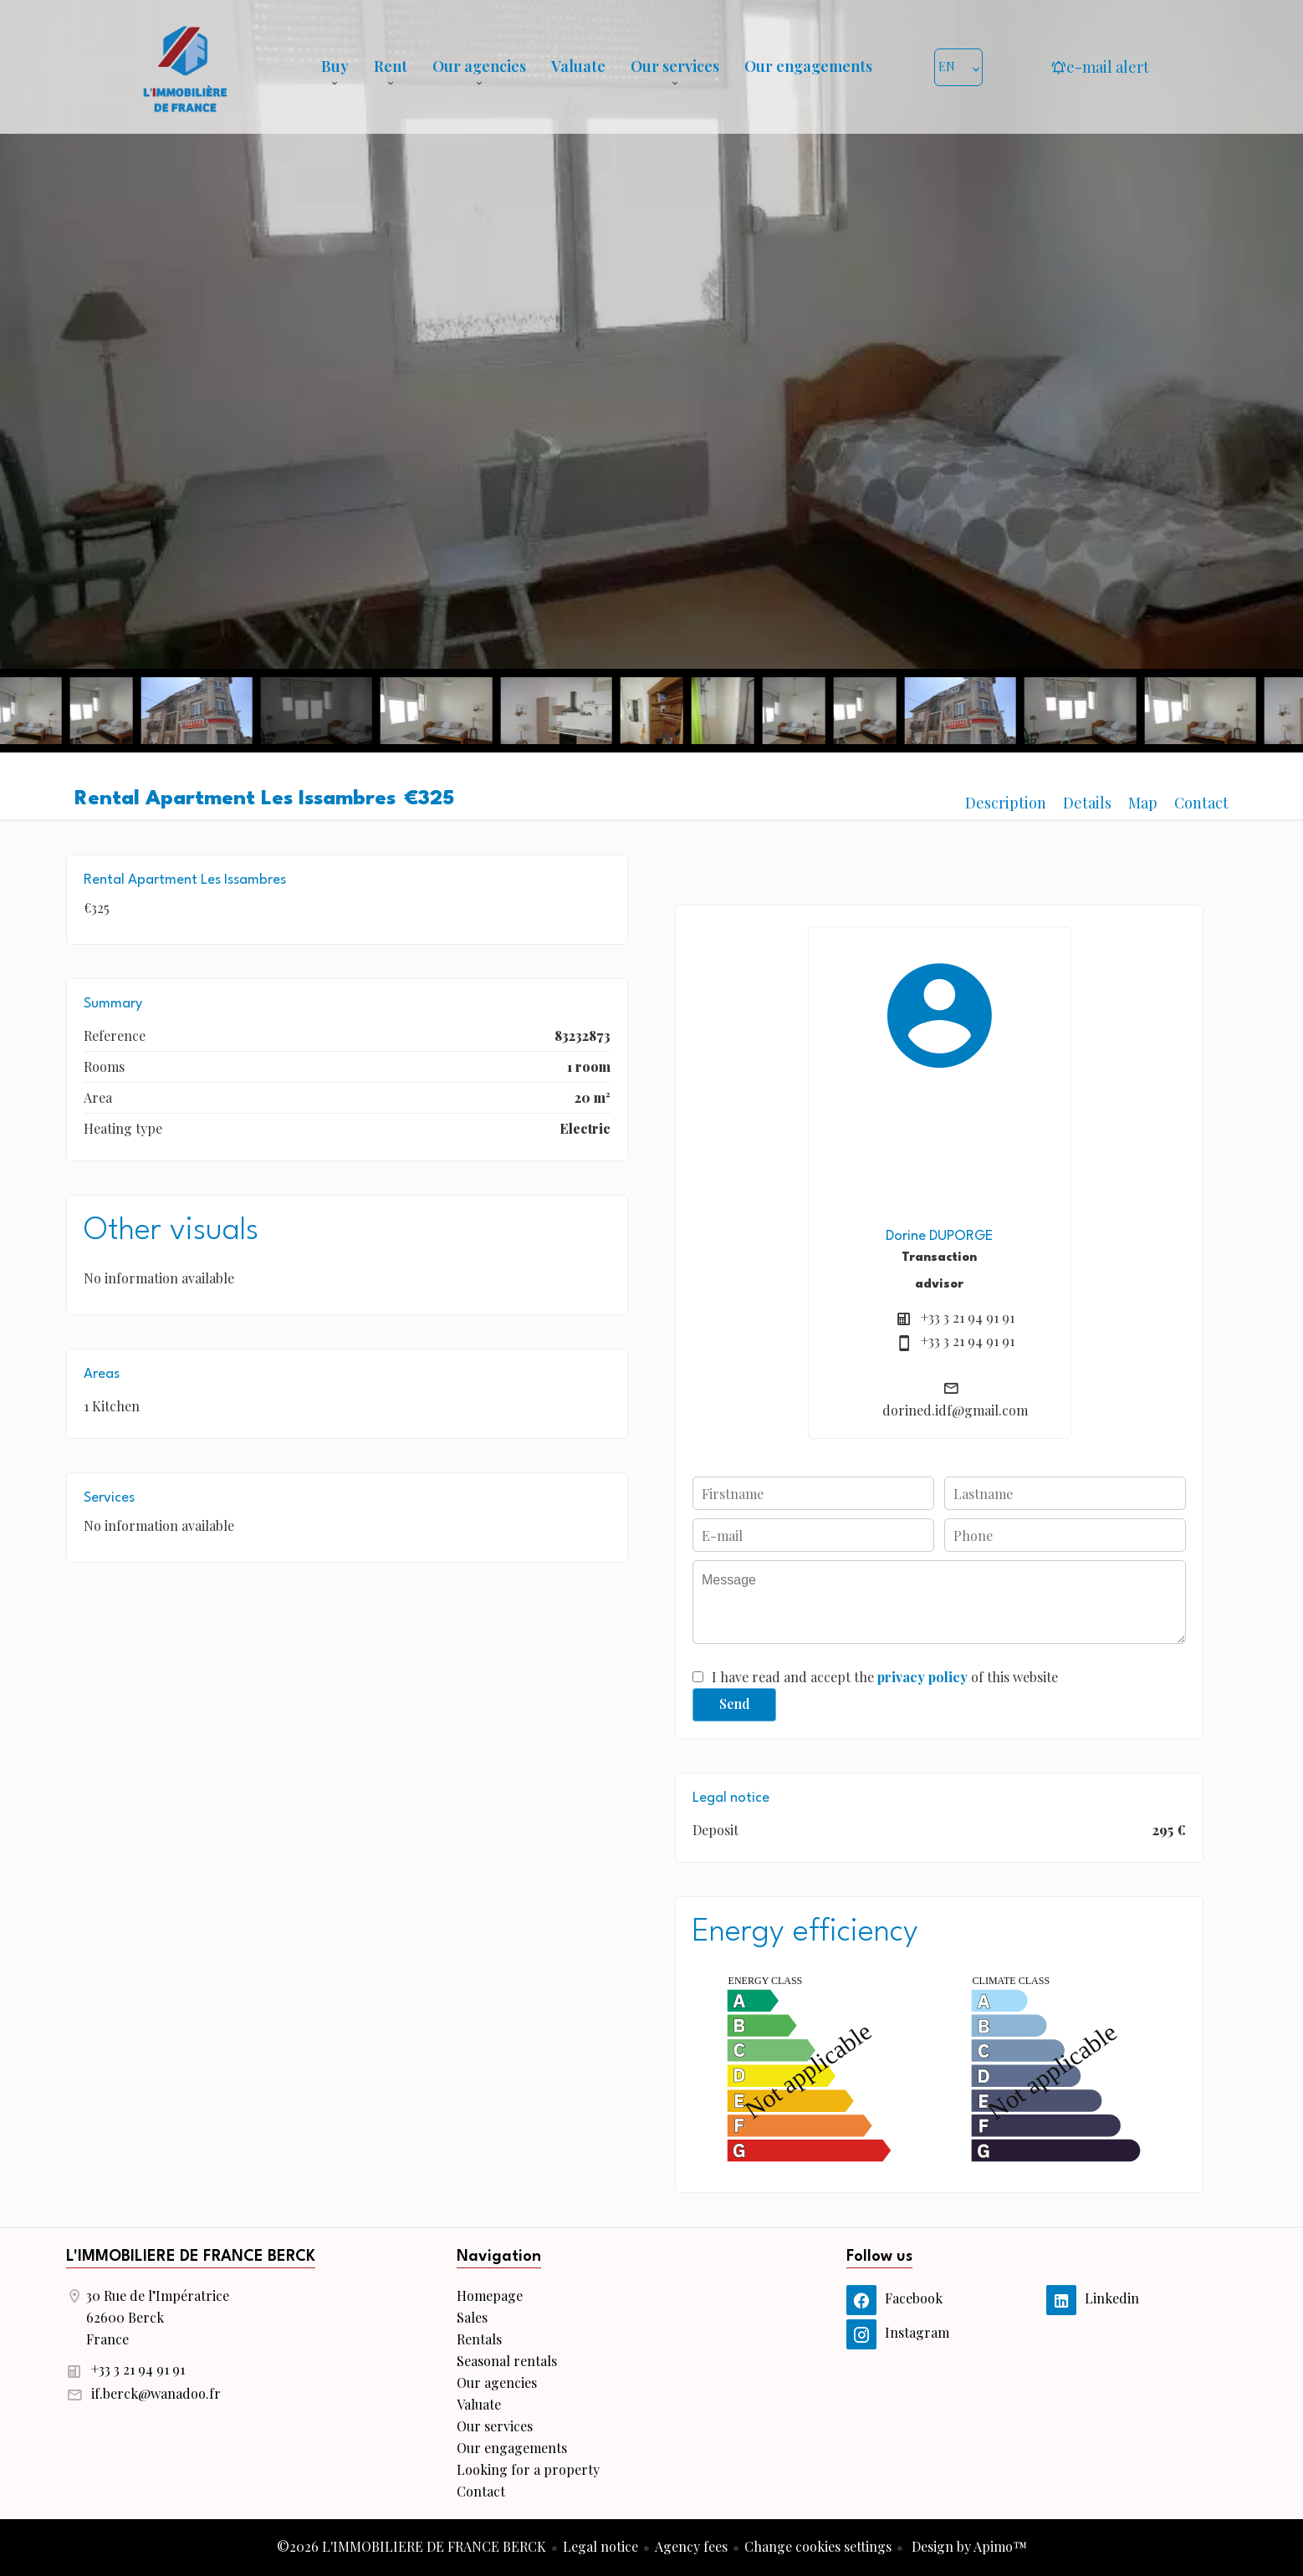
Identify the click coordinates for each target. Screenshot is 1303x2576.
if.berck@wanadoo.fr (156, 2393)
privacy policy (922, 1677)
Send (734, 1703)
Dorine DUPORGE (939, 1236)
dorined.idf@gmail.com (955, 1410)
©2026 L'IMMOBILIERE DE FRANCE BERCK (411, 2546)
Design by (967, 2546)
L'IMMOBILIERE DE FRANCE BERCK (190, 2256)
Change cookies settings (818, 2546)
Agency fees (691, 2546)
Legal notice (600, 2546)
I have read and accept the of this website (885, 1677)
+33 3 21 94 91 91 (967, 1317)
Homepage (184, 67)
